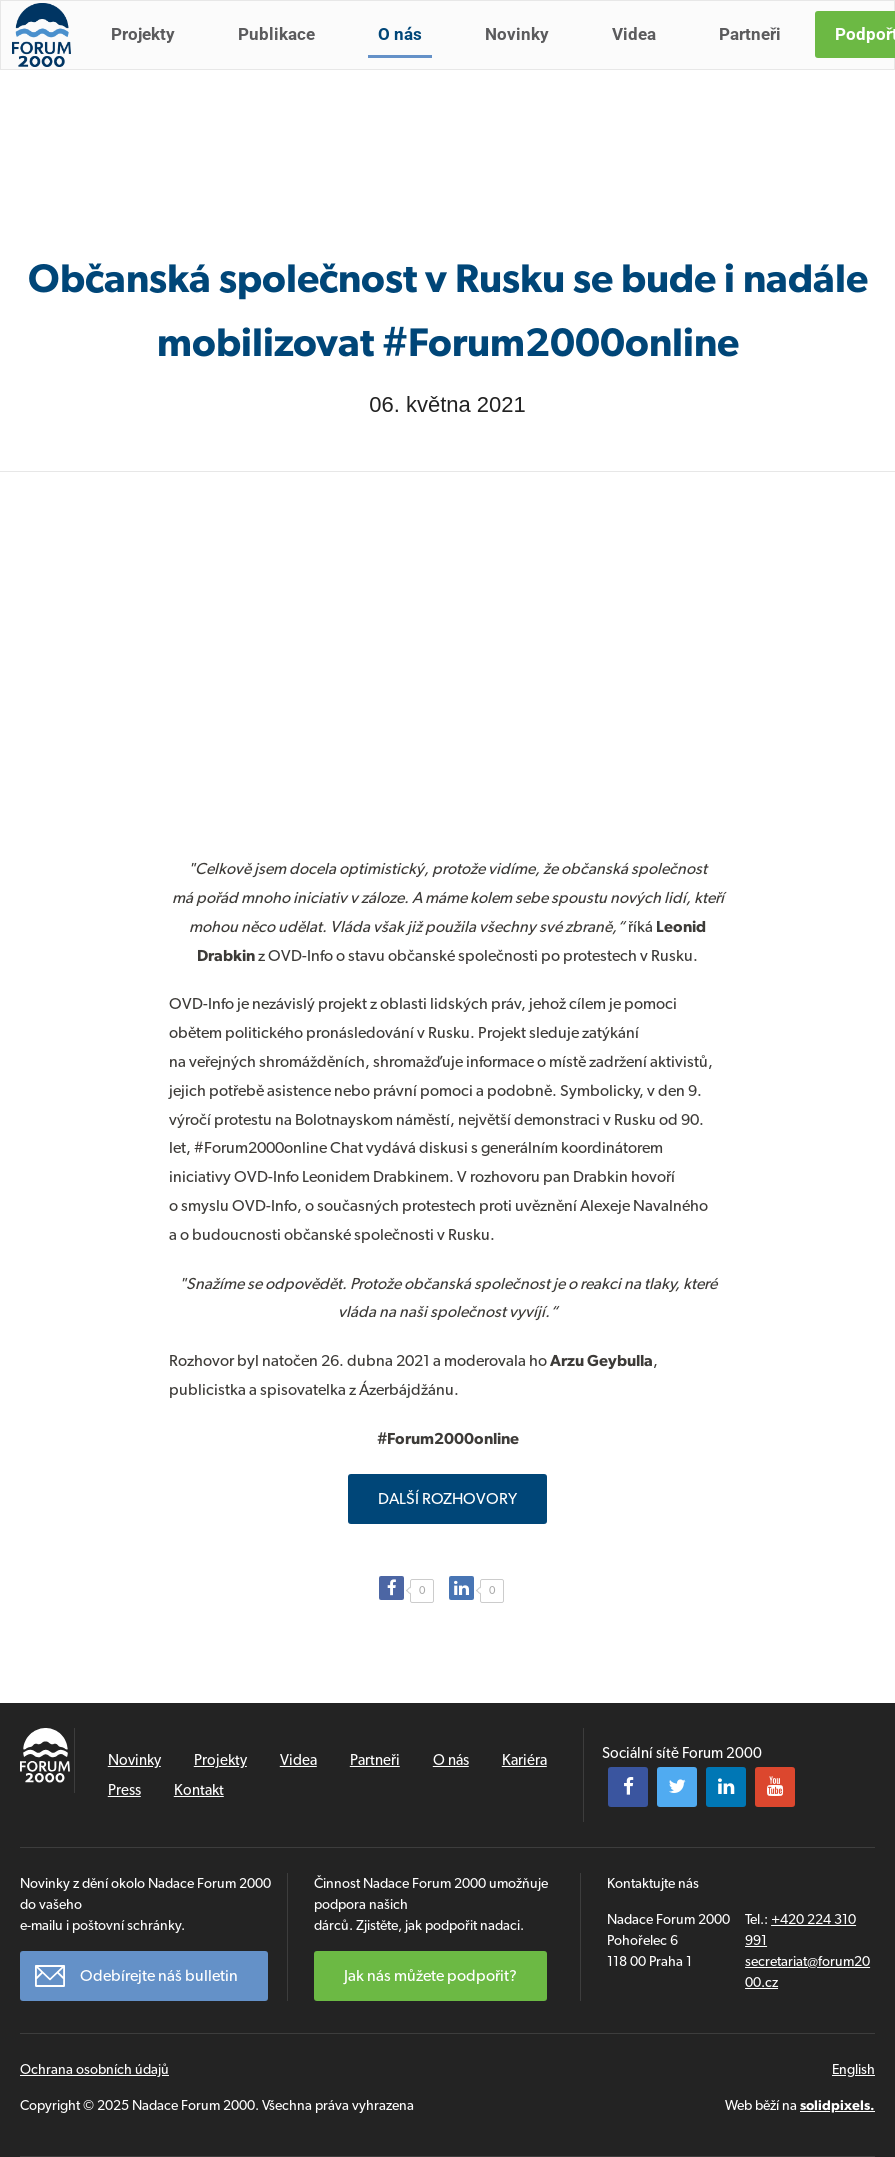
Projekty (152, 58)
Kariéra (524, 1760)
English (853, 2069)
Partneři (759, 58)
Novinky (526, 58)
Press (124, 1790)
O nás (409, 58)
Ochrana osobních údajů (94, 2069)
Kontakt (199, 1790)
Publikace (285, 58)
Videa (643, 58)
